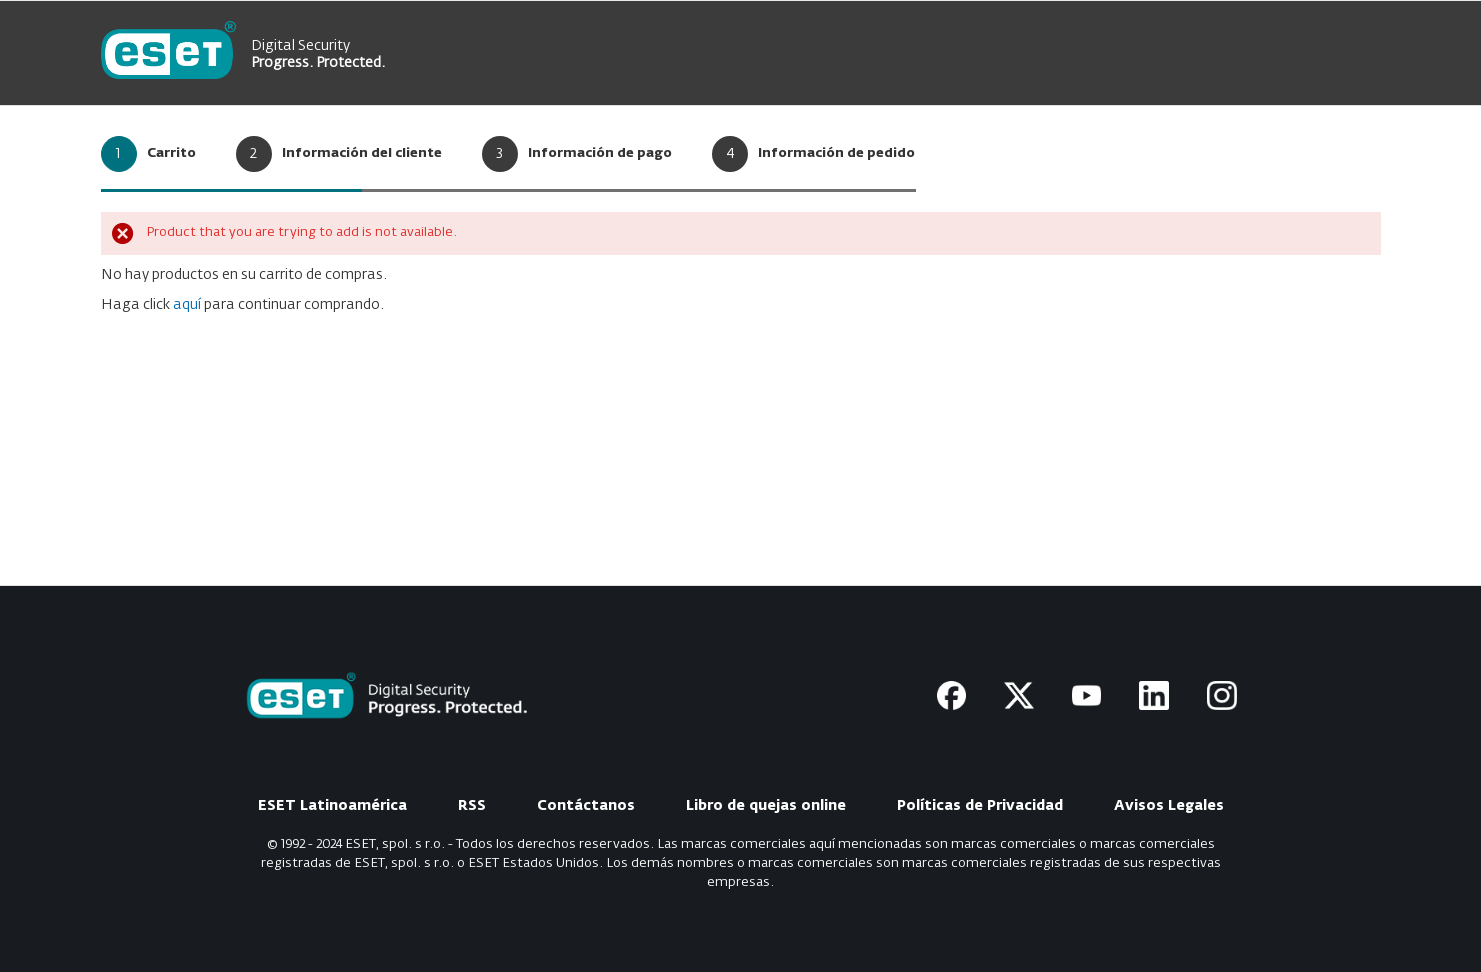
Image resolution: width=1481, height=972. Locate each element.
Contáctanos (586, 806)
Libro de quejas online (766, 806)
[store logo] (168, 53)
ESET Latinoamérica (332, 806)
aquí (187, 305)
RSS (472, 806)
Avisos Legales (1169, 806)
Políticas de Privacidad (980, 806)
